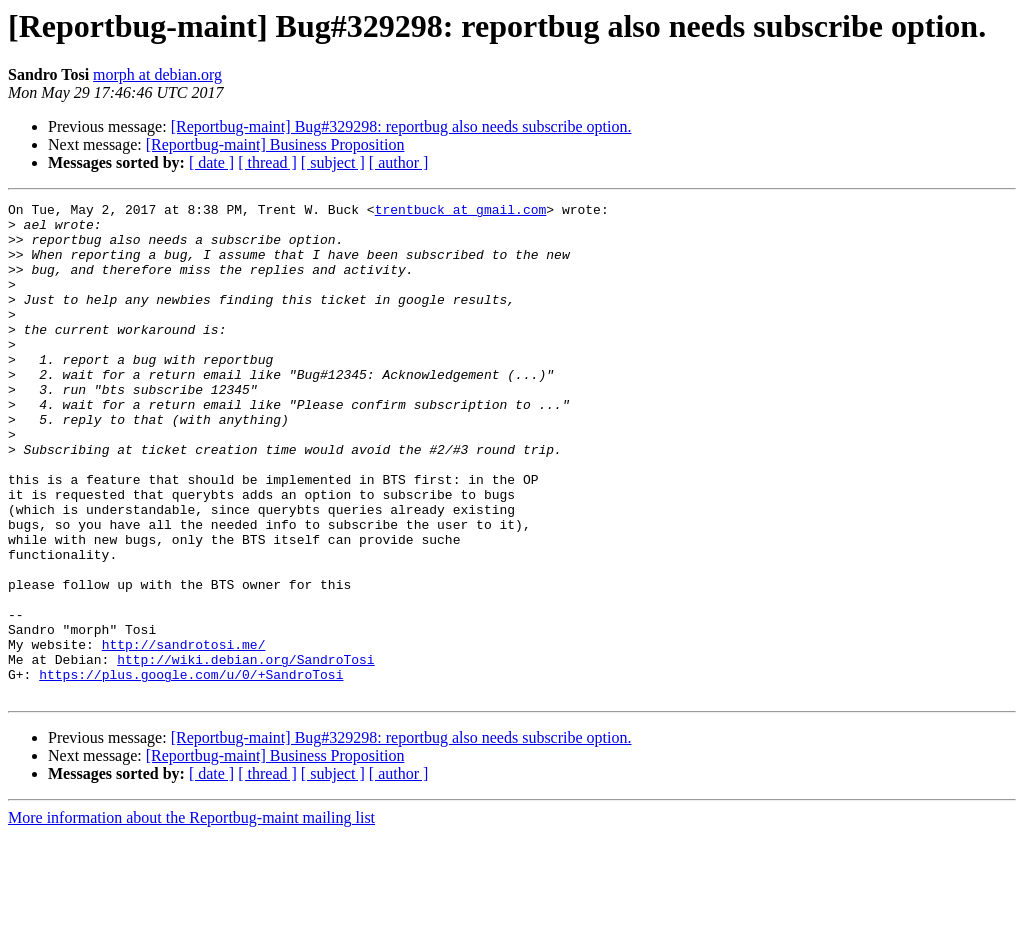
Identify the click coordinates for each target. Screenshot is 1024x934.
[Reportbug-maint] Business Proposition (275, 144)
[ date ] (211, 162)
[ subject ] (333, 162)
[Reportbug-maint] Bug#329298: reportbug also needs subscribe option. (401, 126)
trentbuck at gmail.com (461, 212)
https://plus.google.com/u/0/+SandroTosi (191, 770)
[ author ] (399, 162)
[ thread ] (267, 162)
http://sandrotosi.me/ (184, 734)
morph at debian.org (157, 74)
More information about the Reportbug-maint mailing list (191, 916)
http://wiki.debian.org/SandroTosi (245, 752)
